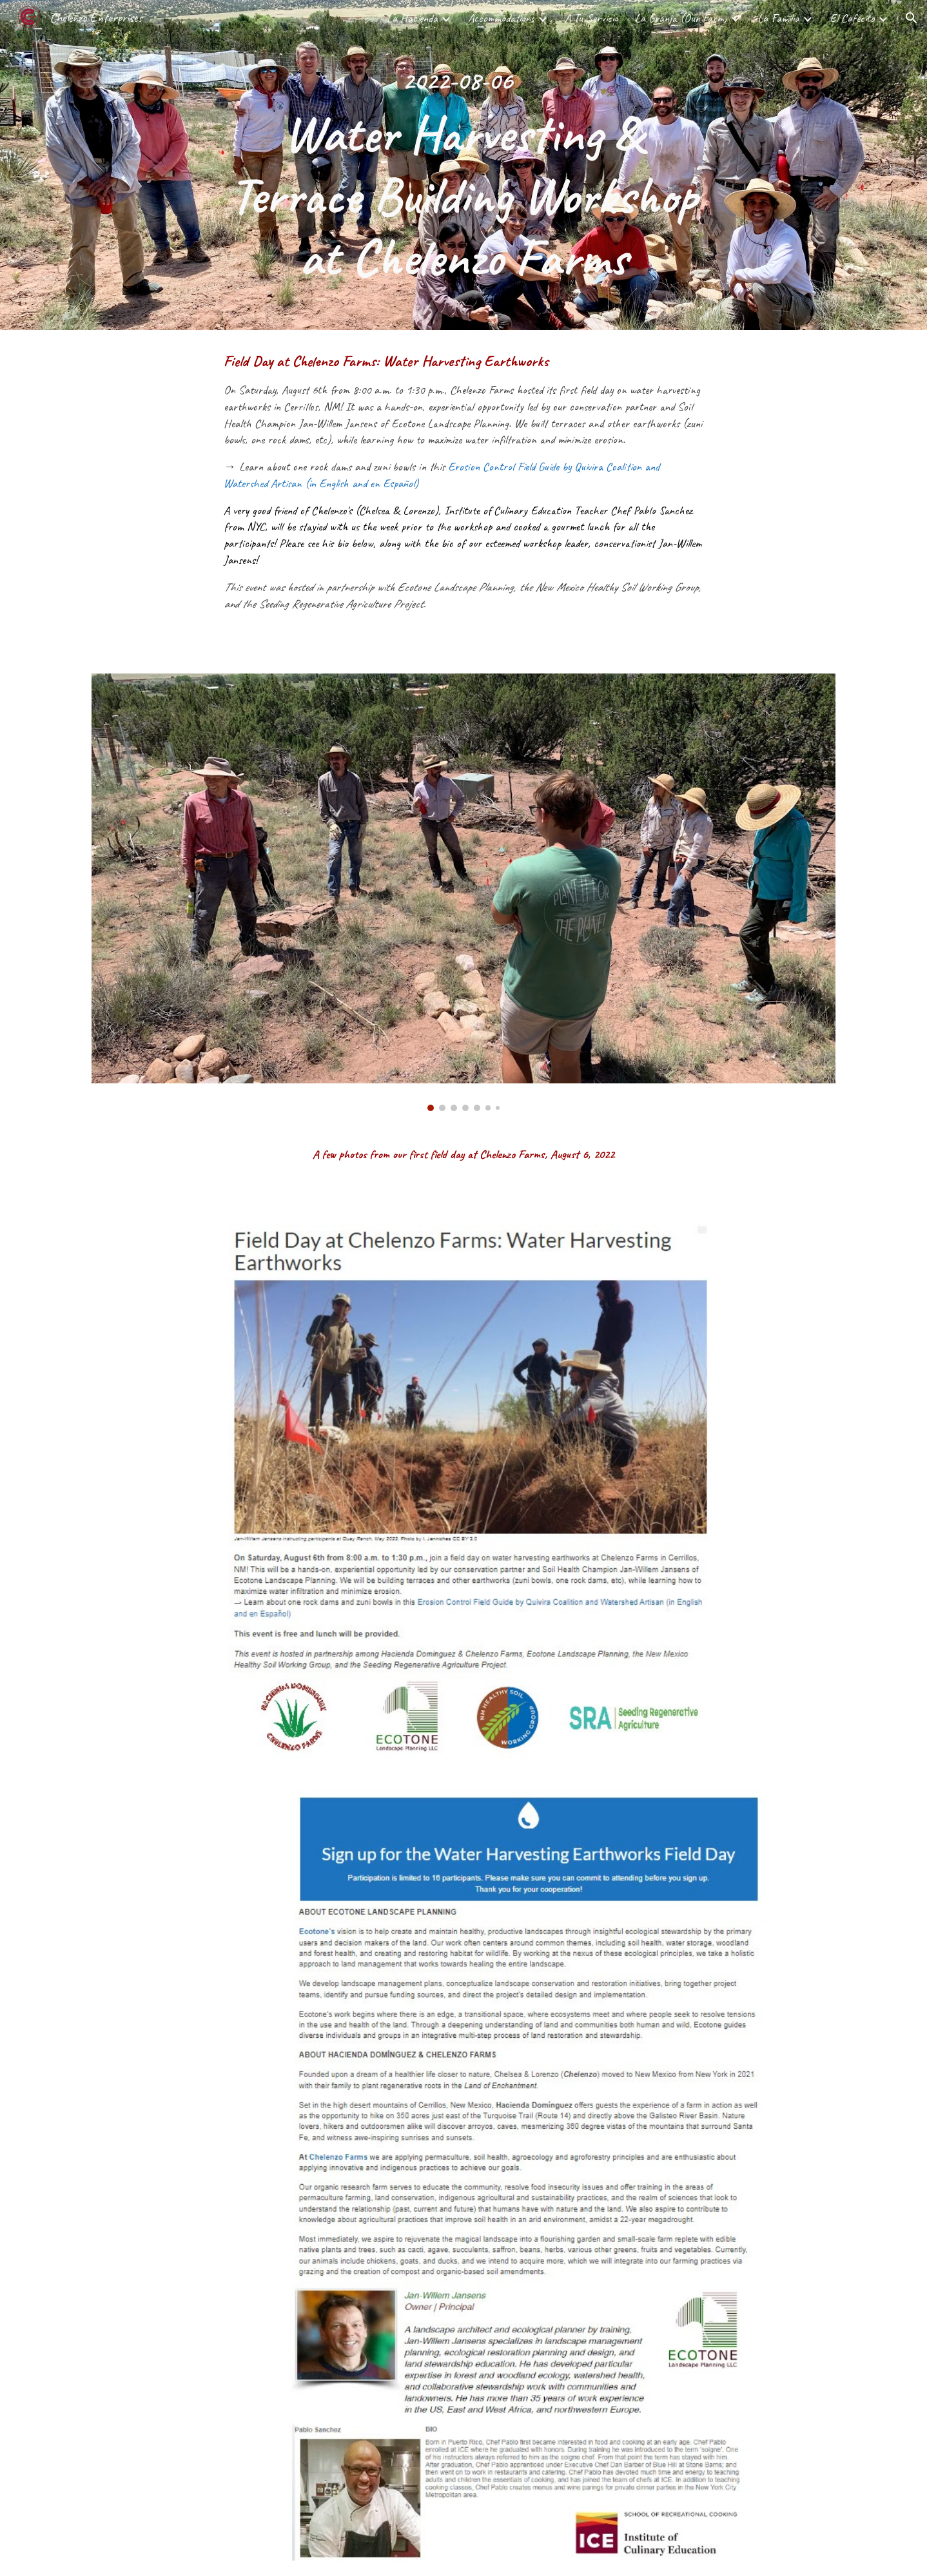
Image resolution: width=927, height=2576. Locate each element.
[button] (911, 18)
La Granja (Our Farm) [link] (681, 18)
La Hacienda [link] (412, 18)
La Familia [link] (778, 18)
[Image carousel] (463, 892)
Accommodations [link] (501, 18)
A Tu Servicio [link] (591, 18)
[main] (463, 165)
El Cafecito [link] (852, 18)
